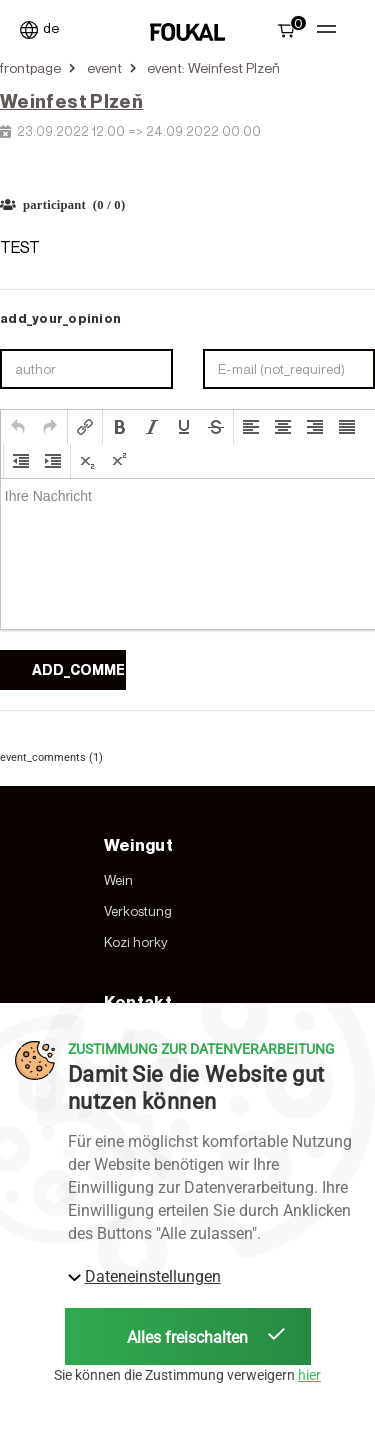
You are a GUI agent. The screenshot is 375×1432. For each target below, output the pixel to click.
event (104, 68)
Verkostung (138, 911)
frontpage (30, 68)
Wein (118, 880)
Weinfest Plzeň (71, 101)
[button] (18, 427)
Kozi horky (136, 942)
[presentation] (18, 427)
